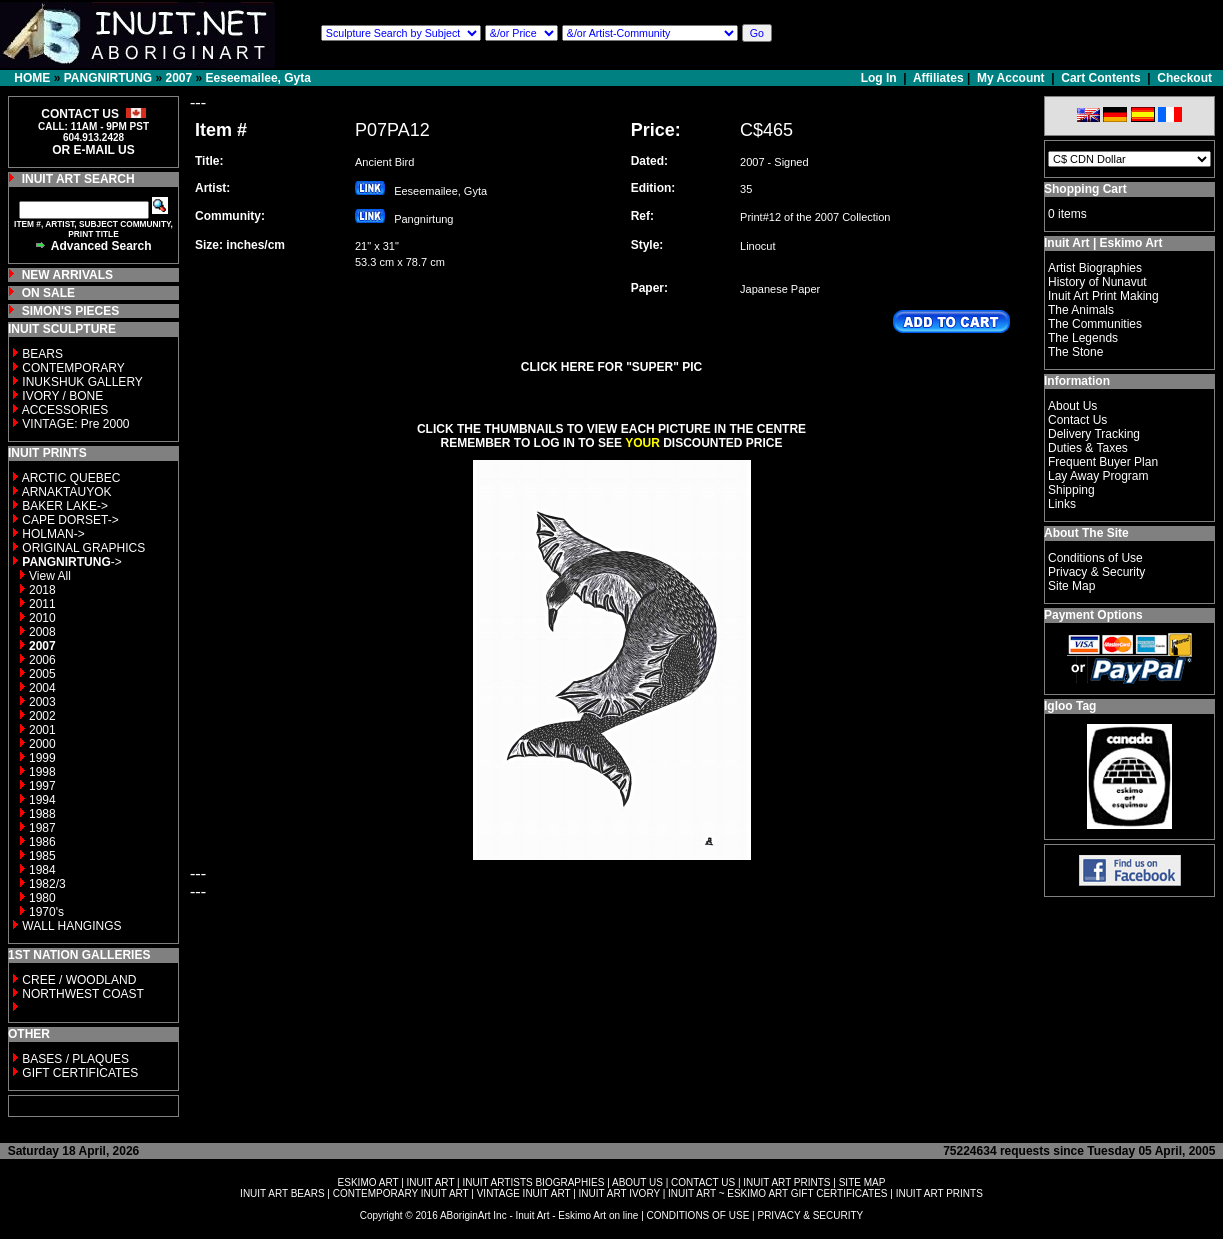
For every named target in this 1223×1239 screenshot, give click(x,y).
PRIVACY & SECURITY (810, 1215)
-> (71, 562)
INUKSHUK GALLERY (82, 382)
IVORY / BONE (62, 396)
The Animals (1081, 310)
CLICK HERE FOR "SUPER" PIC (611, 367)
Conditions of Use (1095, 558)
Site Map (1071, 586)
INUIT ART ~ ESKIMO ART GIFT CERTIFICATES (777, 1193)
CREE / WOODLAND (77, 980)
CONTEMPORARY (73, 368)
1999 (42, 758)
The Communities (1095, 324)
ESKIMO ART (368, 1182)
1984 (42, 870)
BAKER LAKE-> (65, 506)
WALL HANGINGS (71, 926)
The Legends (1083, 338)
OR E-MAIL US (93, 150)
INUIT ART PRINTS (786, 1182)
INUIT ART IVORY (619, 1193)
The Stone (1075, 352)
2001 (42, 730)
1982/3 (47, 884)
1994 (42, 800)
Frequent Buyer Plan (1103, 462)
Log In (880, 78)
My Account (1011, 78)
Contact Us (1077, 420)
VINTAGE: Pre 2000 (75, 424)
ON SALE (48, 293)
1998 (42, 772)
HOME (32, 78)
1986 (42, 842)
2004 (42, 688)
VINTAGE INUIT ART (524, 1193)
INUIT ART (431, 1182)
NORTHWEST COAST (81, 994)
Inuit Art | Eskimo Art (1103, 243)
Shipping (1071, 490)
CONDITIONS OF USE (698, 1215)
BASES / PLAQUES (75, 1059)
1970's (46, 912)
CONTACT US (703, 1182)
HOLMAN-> (53, 534)
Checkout (1184, 78)
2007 (178, 78)
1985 (42, 856)
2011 (42, 604)
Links (1062, 504)
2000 (42, 744)
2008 (42, 632)
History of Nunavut (1097, 282)
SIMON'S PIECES (71, 311)
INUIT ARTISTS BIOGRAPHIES (533, 1182)
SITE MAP (862, 1182)
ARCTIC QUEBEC (71, 478)
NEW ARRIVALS (67, 275)
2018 (42, 590)
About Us (1072, 406)
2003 (42, 702)
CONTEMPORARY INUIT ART (401, 1193)
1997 (42, 786)
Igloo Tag (1070, 706)
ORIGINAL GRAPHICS (83, 548)
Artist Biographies (1095, 268)
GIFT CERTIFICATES (80, 1073)
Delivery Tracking (1094, 434)
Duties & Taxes (1088, 448)
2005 (42, 674)
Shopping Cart (1085, 189)
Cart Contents (1100, 78)
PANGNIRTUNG (108, 78)
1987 (42, 828)
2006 (42, 660)
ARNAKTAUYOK (67, 492)
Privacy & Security (1096, 572)
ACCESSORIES (65, 410)
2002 (42, 716)
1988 (42, 814)
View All (50, 576)
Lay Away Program (1098, 476)
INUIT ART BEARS (282, 1193)
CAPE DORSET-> (70, 520)
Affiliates (938, 78)
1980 (42, 898)
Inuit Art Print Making (1103, 296)
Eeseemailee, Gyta (258, 78)
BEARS (42, 354)
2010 (42, 618)
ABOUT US (637, 1182)
